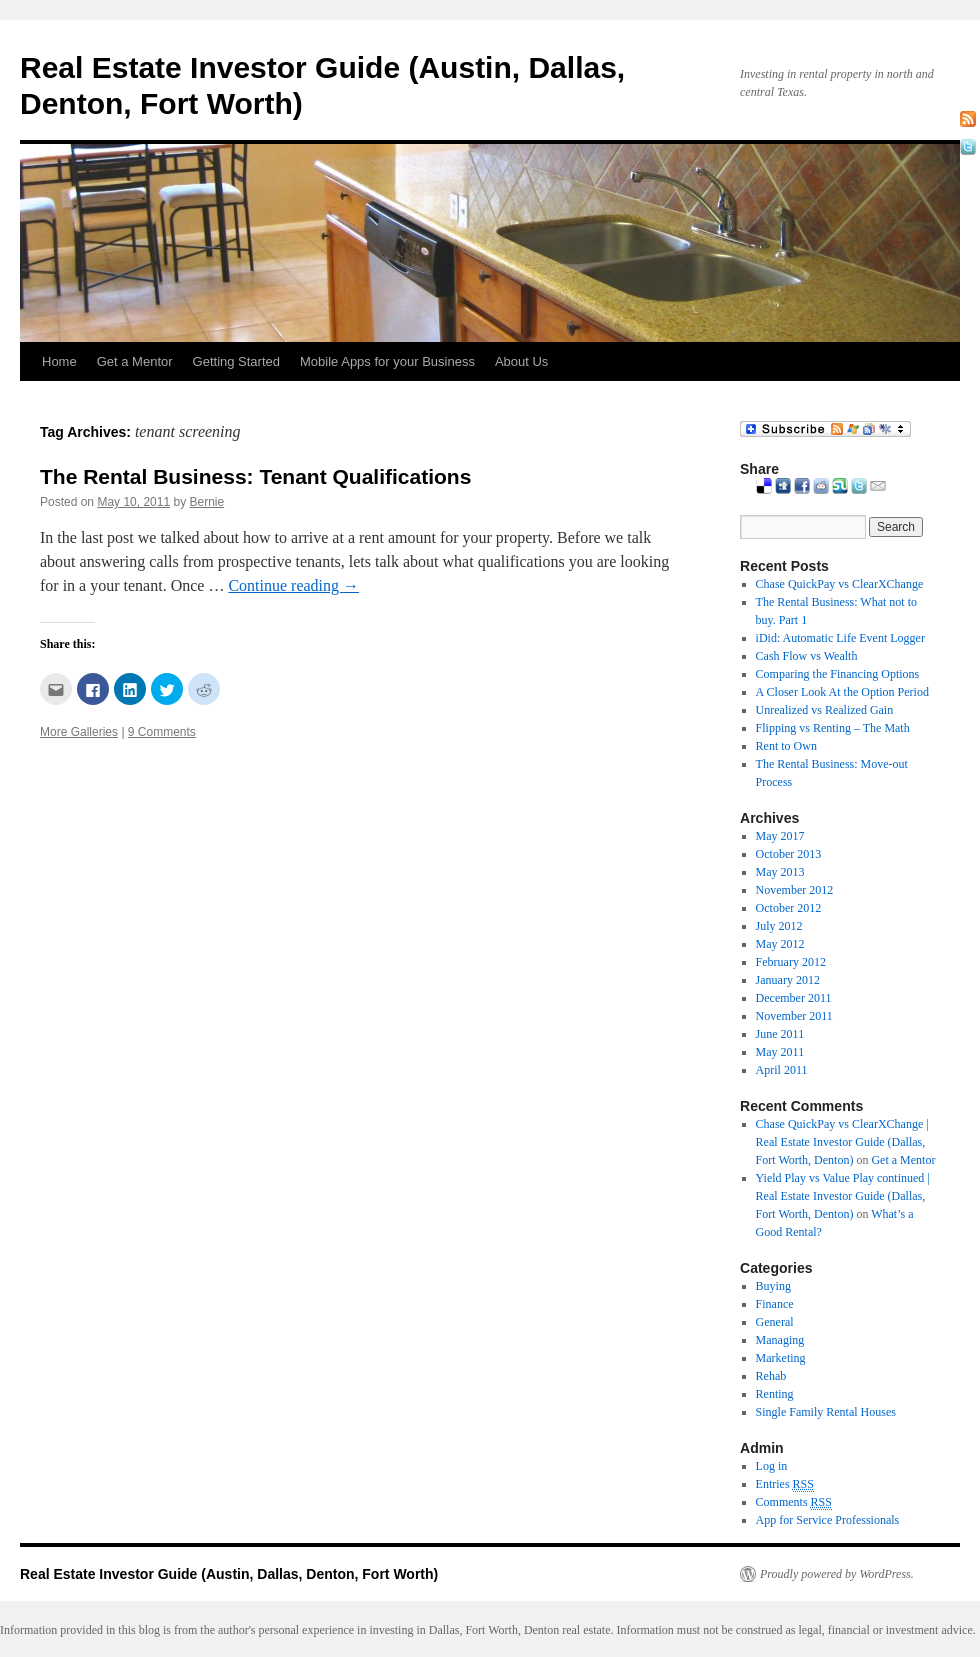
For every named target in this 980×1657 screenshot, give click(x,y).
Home (59, 361)
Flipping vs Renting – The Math (833, 728)
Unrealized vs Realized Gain (825, 710)
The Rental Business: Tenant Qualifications (255, 476)
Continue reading (293, 585)
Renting (775, 1394)
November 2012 (795, 890)
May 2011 (780, 1052)
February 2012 (791, 962)
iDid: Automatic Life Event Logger (840, 638)
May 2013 (780, 872)
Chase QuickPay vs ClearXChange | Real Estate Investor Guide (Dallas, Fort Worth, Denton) (842, 1142)
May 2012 (780, 944)
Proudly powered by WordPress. (837, 1574)
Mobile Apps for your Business (387, 361)
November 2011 (794, 1016)
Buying (773, 1286)
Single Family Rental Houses (826, 1412)
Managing (780, 1340)
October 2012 (789, 908)
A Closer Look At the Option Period (842, 692)
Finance (775, 1304)
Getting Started (236, 361)
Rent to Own (786, 746)
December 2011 (794, 998)
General (775, 1322)
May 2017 (780, 836)
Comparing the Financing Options (838, 674)
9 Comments (162, 732)
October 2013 (789, 854)
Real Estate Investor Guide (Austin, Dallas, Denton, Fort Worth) (229, 1574)
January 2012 (788, 980)
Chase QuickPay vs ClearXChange (840, 584)
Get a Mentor (135, 361)
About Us (521, 361)
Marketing (781, 1358)
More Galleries (79, 732)
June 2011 (780, 1034)
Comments (794, 1502)
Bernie (206, 502)
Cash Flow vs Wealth (807, 656)
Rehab (771, 1376)
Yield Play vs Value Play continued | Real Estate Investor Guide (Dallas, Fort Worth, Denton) (843, 1196)
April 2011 (782, 1070)
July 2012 (779, 926)
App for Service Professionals (828, 1520)
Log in (772, 1466)
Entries (785, 1484)
